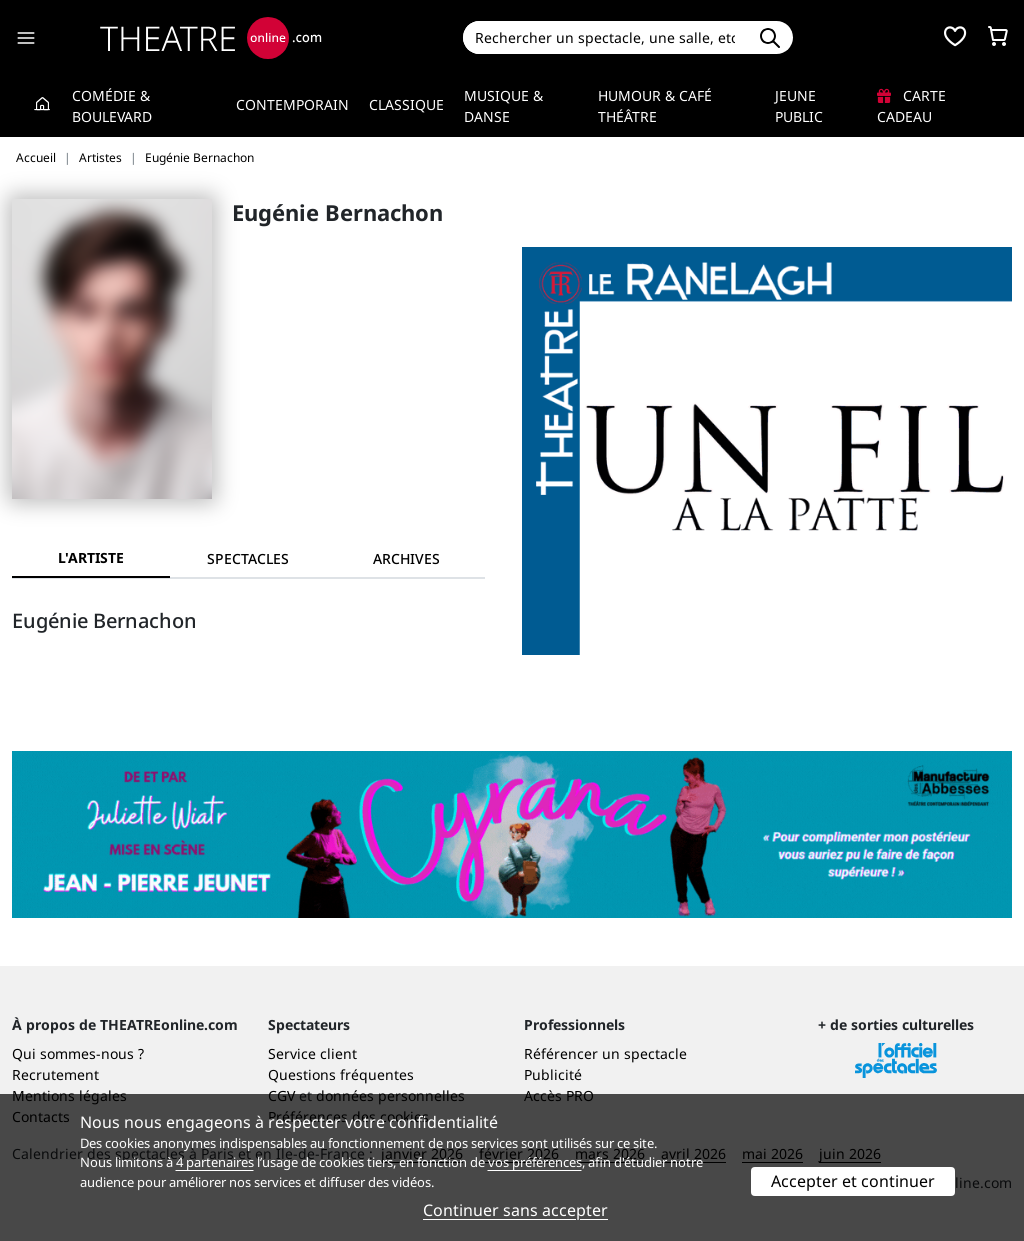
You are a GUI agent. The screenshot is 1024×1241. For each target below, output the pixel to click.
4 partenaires (215, 1162)
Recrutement (55, 1074)
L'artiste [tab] (91, 557)
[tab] (249, 558)
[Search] (605, 37)
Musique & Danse (503, 106)
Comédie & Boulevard (112, 106)
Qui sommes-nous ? (78, 1053)
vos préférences (535, 1162)
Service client (312, 1053)
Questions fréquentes (341, 1074)
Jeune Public (799, 106)
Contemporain (292, 104)
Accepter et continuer (853, 1181)
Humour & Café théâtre (655, 106)
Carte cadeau (911, 106)
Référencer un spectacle (605, 1053)
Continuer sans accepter (515, 1210)
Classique (406, 104)
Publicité (553, 1074)
